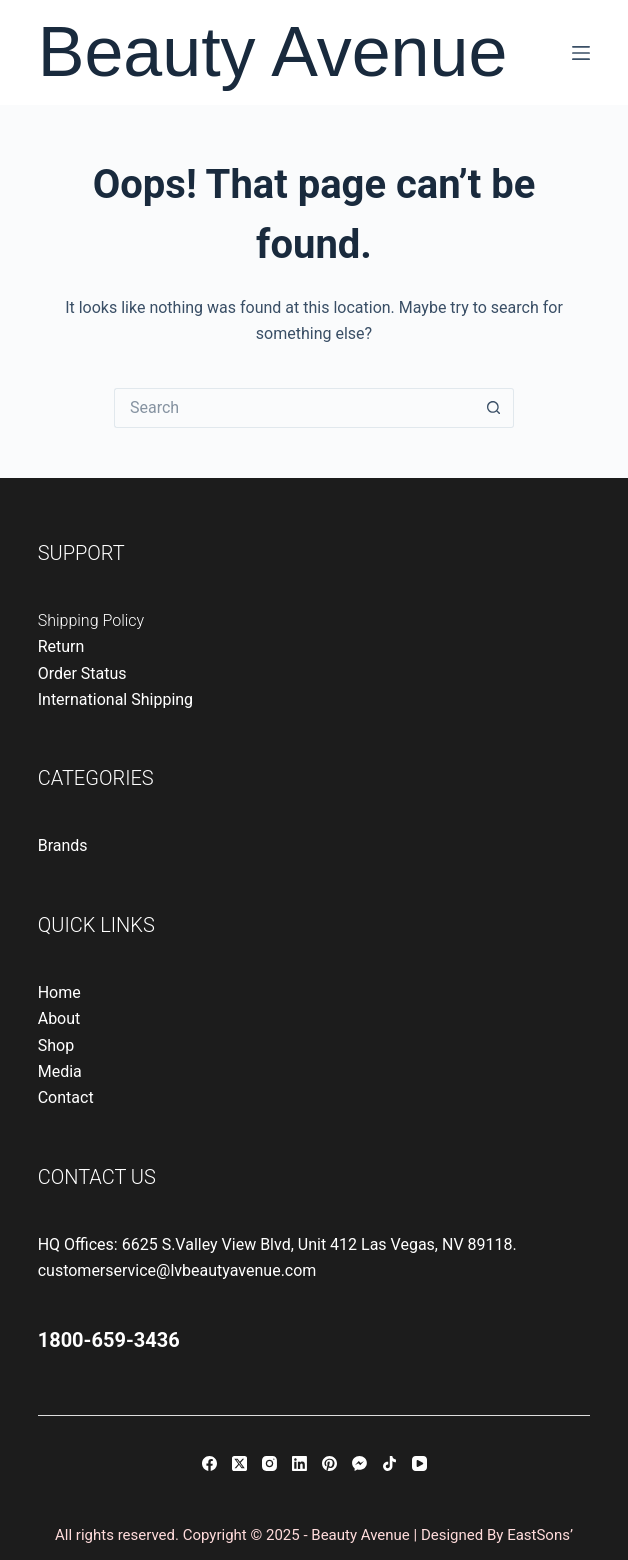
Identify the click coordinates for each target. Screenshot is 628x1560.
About (59, 1018)
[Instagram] (269, 1463)
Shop (56, 1045)
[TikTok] (389, 1463)
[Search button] (494, 408)
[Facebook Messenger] (359, 1463)
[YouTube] (419, 1463)
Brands (63, 845)
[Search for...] (294, 408)
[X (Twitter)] (239, 1463)
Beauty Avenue (273, 52)
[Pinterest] (329, 1463)
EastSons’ (540, 1535)
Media (60, 1071)
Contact (66, 1097)
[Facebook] (209, 1463)
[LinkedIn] (299, 1463)
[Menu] (581, 53)
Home (59, 992)
